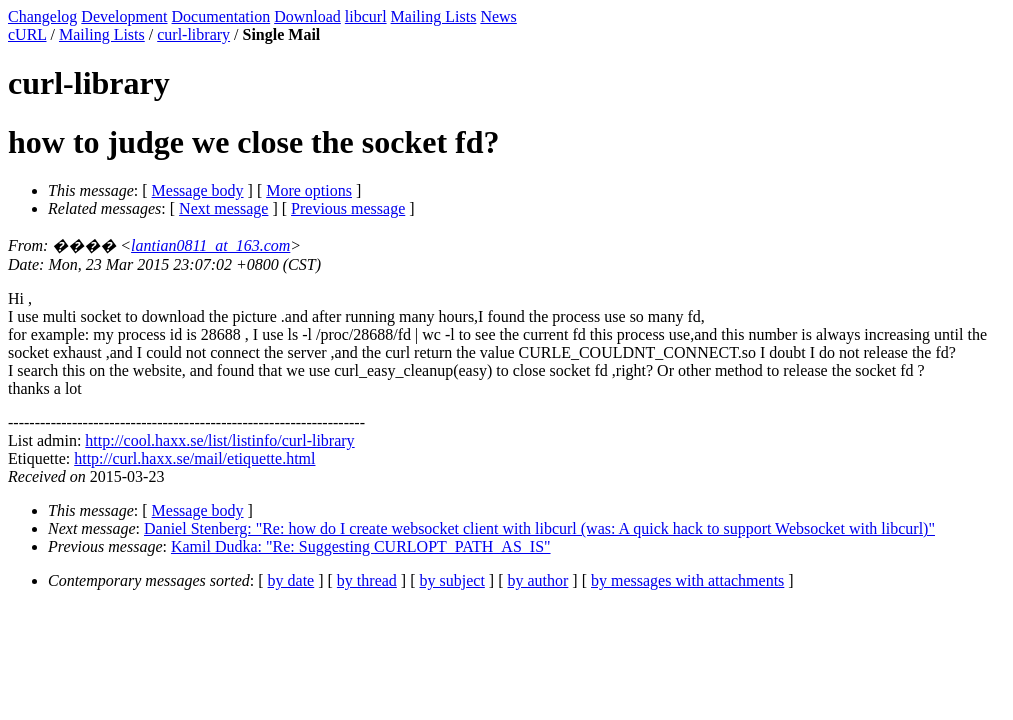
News (498, 16)
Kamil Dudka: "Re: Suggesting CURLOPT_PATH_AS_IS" (361, 546)
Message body (198, 190)
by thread (367, 580)
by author (537, 580)
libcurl (366, 16)
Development (124, 16)
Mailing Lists (434, 16)
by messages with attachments (687, 580)
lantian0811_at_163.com (210, 245)
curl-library (193, 34)
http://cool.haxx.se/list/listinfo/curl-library (219, 440)
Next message (223, 208)
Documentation (221, 16)
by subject (452, 580)
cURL (27, 34)
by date (291, 580)
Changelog (42, 16)
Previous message (348, 208)
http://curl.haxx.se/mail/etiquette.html (194, 458)
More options (309, 190)
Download (307, 16)
